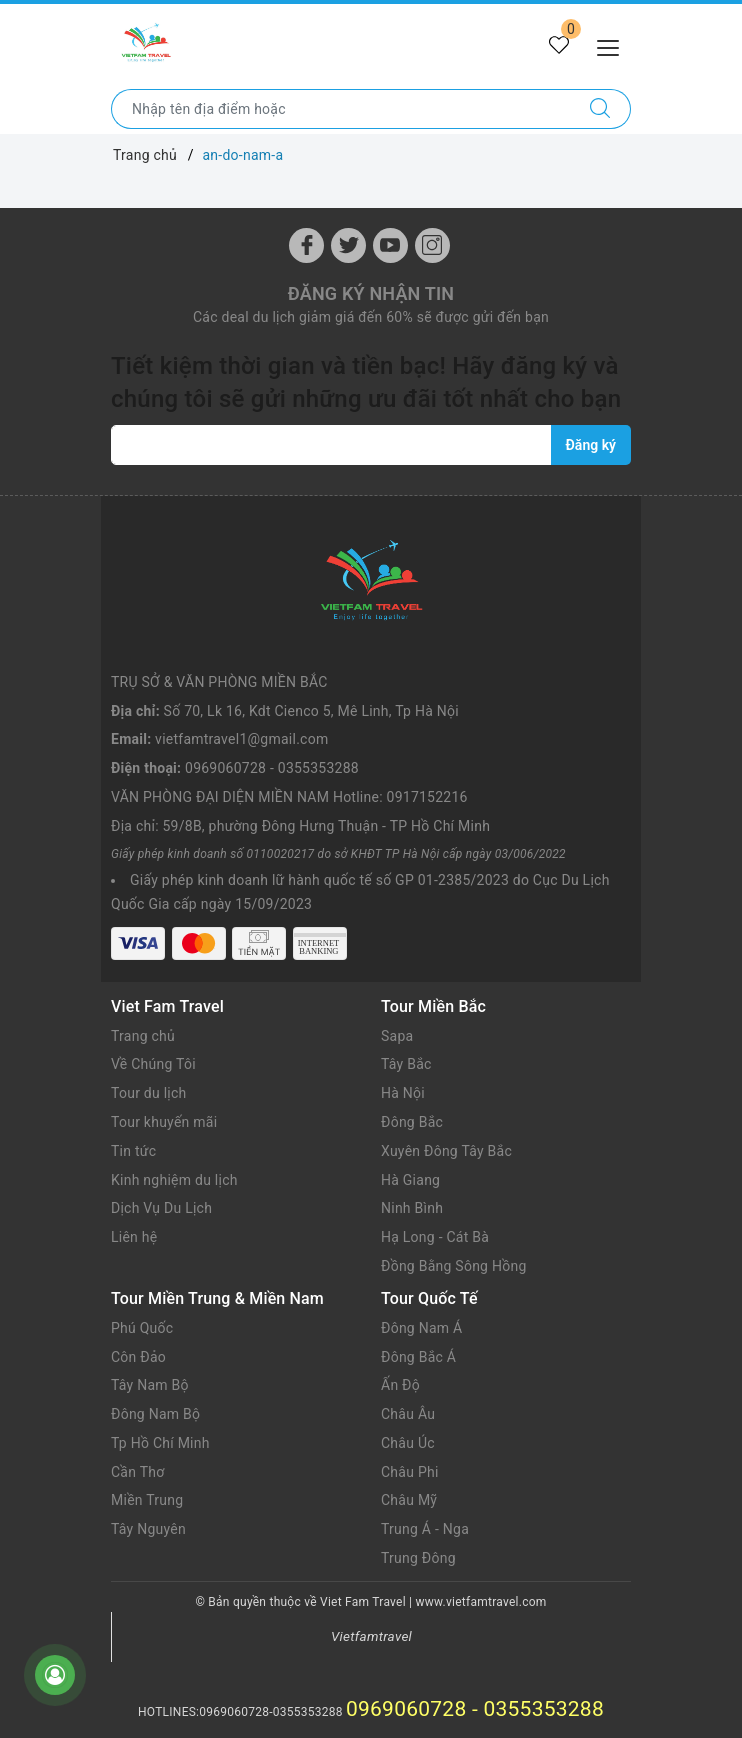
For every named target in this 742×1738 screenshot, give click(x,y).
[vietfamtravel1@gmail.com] (331, 445)
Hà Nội (403, 1093)
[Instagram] (432, 245)
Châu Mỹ (409, 1500)
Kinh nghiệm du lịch (174, 1180)
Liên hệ (134, 1237)
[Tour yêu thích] (559, 46)
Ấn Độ (400, 1385)
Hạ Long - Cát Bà (435, 1237)
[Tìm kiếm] (600, 109)
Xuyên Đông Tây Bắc (446, 1151)
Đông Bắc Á (418, 1357)
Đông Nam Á (421, 1328)
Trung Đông (418, 1558)
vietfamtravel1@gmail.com (241, 739)
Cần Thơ (137, 1472)
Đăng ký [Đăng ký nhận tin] (591, 445)
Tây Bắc (406, 1064)
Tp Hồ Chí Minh (160, 1443)
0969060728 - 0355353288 (272, 768)
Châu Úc (408, 1443)
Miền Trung (147, 1500)
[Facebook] (306, 245)
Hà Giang (410, 1180)
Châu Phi (410, 1472)
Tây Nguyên (148, 1529)
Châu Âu (408, 1414)
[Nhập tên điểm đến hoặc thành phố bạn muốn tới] (341, 109)
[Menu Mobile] (613, 45)
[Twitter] (348, 245)
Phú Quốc (142, 1328)
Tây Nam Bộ (150, 1385)
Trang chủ (143, 1036)
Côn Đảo (138, 1357)
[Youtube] (390, 245)
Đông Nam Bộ (155, 1414)
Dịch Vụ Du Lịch (161, 1208)
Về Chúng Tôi (153, 1064)
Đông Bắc (412, 1122)
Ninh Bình (412, 1208)
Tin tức (133, 1151)
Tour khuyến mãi (164, 1122)
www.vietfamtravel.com (481, 1602)
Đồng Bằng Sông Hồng (454, 1266)
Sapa (397, 1036)
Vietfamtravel (371, 1636)
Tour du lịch (149, 1093)
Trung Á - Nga (425, 1529)
